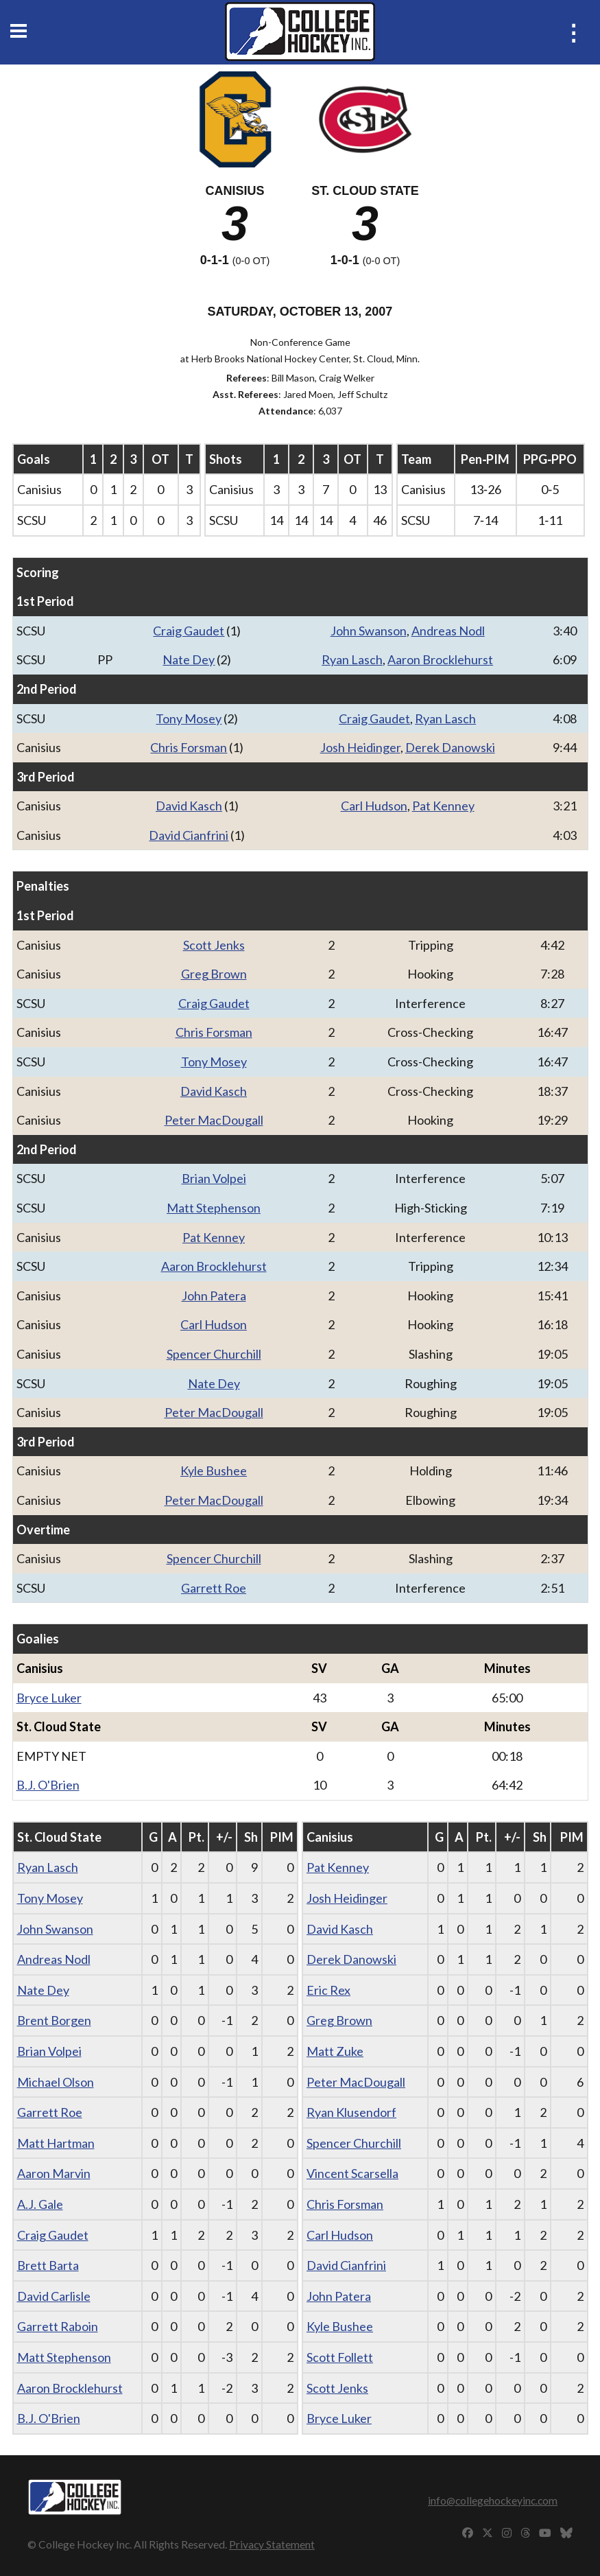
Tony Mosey (188, 718)
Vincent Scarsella (352, 2173)
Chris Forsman (188, 747)
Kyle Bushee (213, 1470)
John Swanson (369, 630)
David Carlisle (54, 2296)
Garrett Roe (213, 1587)
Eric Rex (328, 1990)
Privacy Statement (272, 2544)
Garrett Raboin (57, 2326)
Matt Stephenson (214, 1207)
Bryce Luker (49, 1697)
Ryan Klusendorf (351, 2112)
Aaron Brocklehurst (440, 659)
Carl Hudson (374, 805)
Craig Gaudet (188, 630)
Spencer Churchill (214, 1353)
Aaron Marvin (54, 2173)
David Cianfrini (188, 835)
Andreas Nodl (448, 630)
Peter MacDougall (214, 1119)
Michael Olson (55, 2081)
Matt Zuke (335, 2051)
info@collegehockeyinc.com (492, 2500)
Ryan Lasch (352, 659)
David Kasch (189, 805)
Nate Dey (189, 659)
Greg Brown (214, 973)
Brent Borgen (54, 2020)
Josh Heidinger (360, 747)
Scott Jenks (214, 944)
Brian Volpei (214, 1178)
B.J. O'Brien (48, 1784)
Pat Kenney (443, 805)
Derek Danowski (450, 747)
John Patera (214, 1295)
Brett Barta (48, 2265)
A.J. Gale (40, 2204)
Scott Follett (340, 2357)
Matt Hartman (56, 2143)
